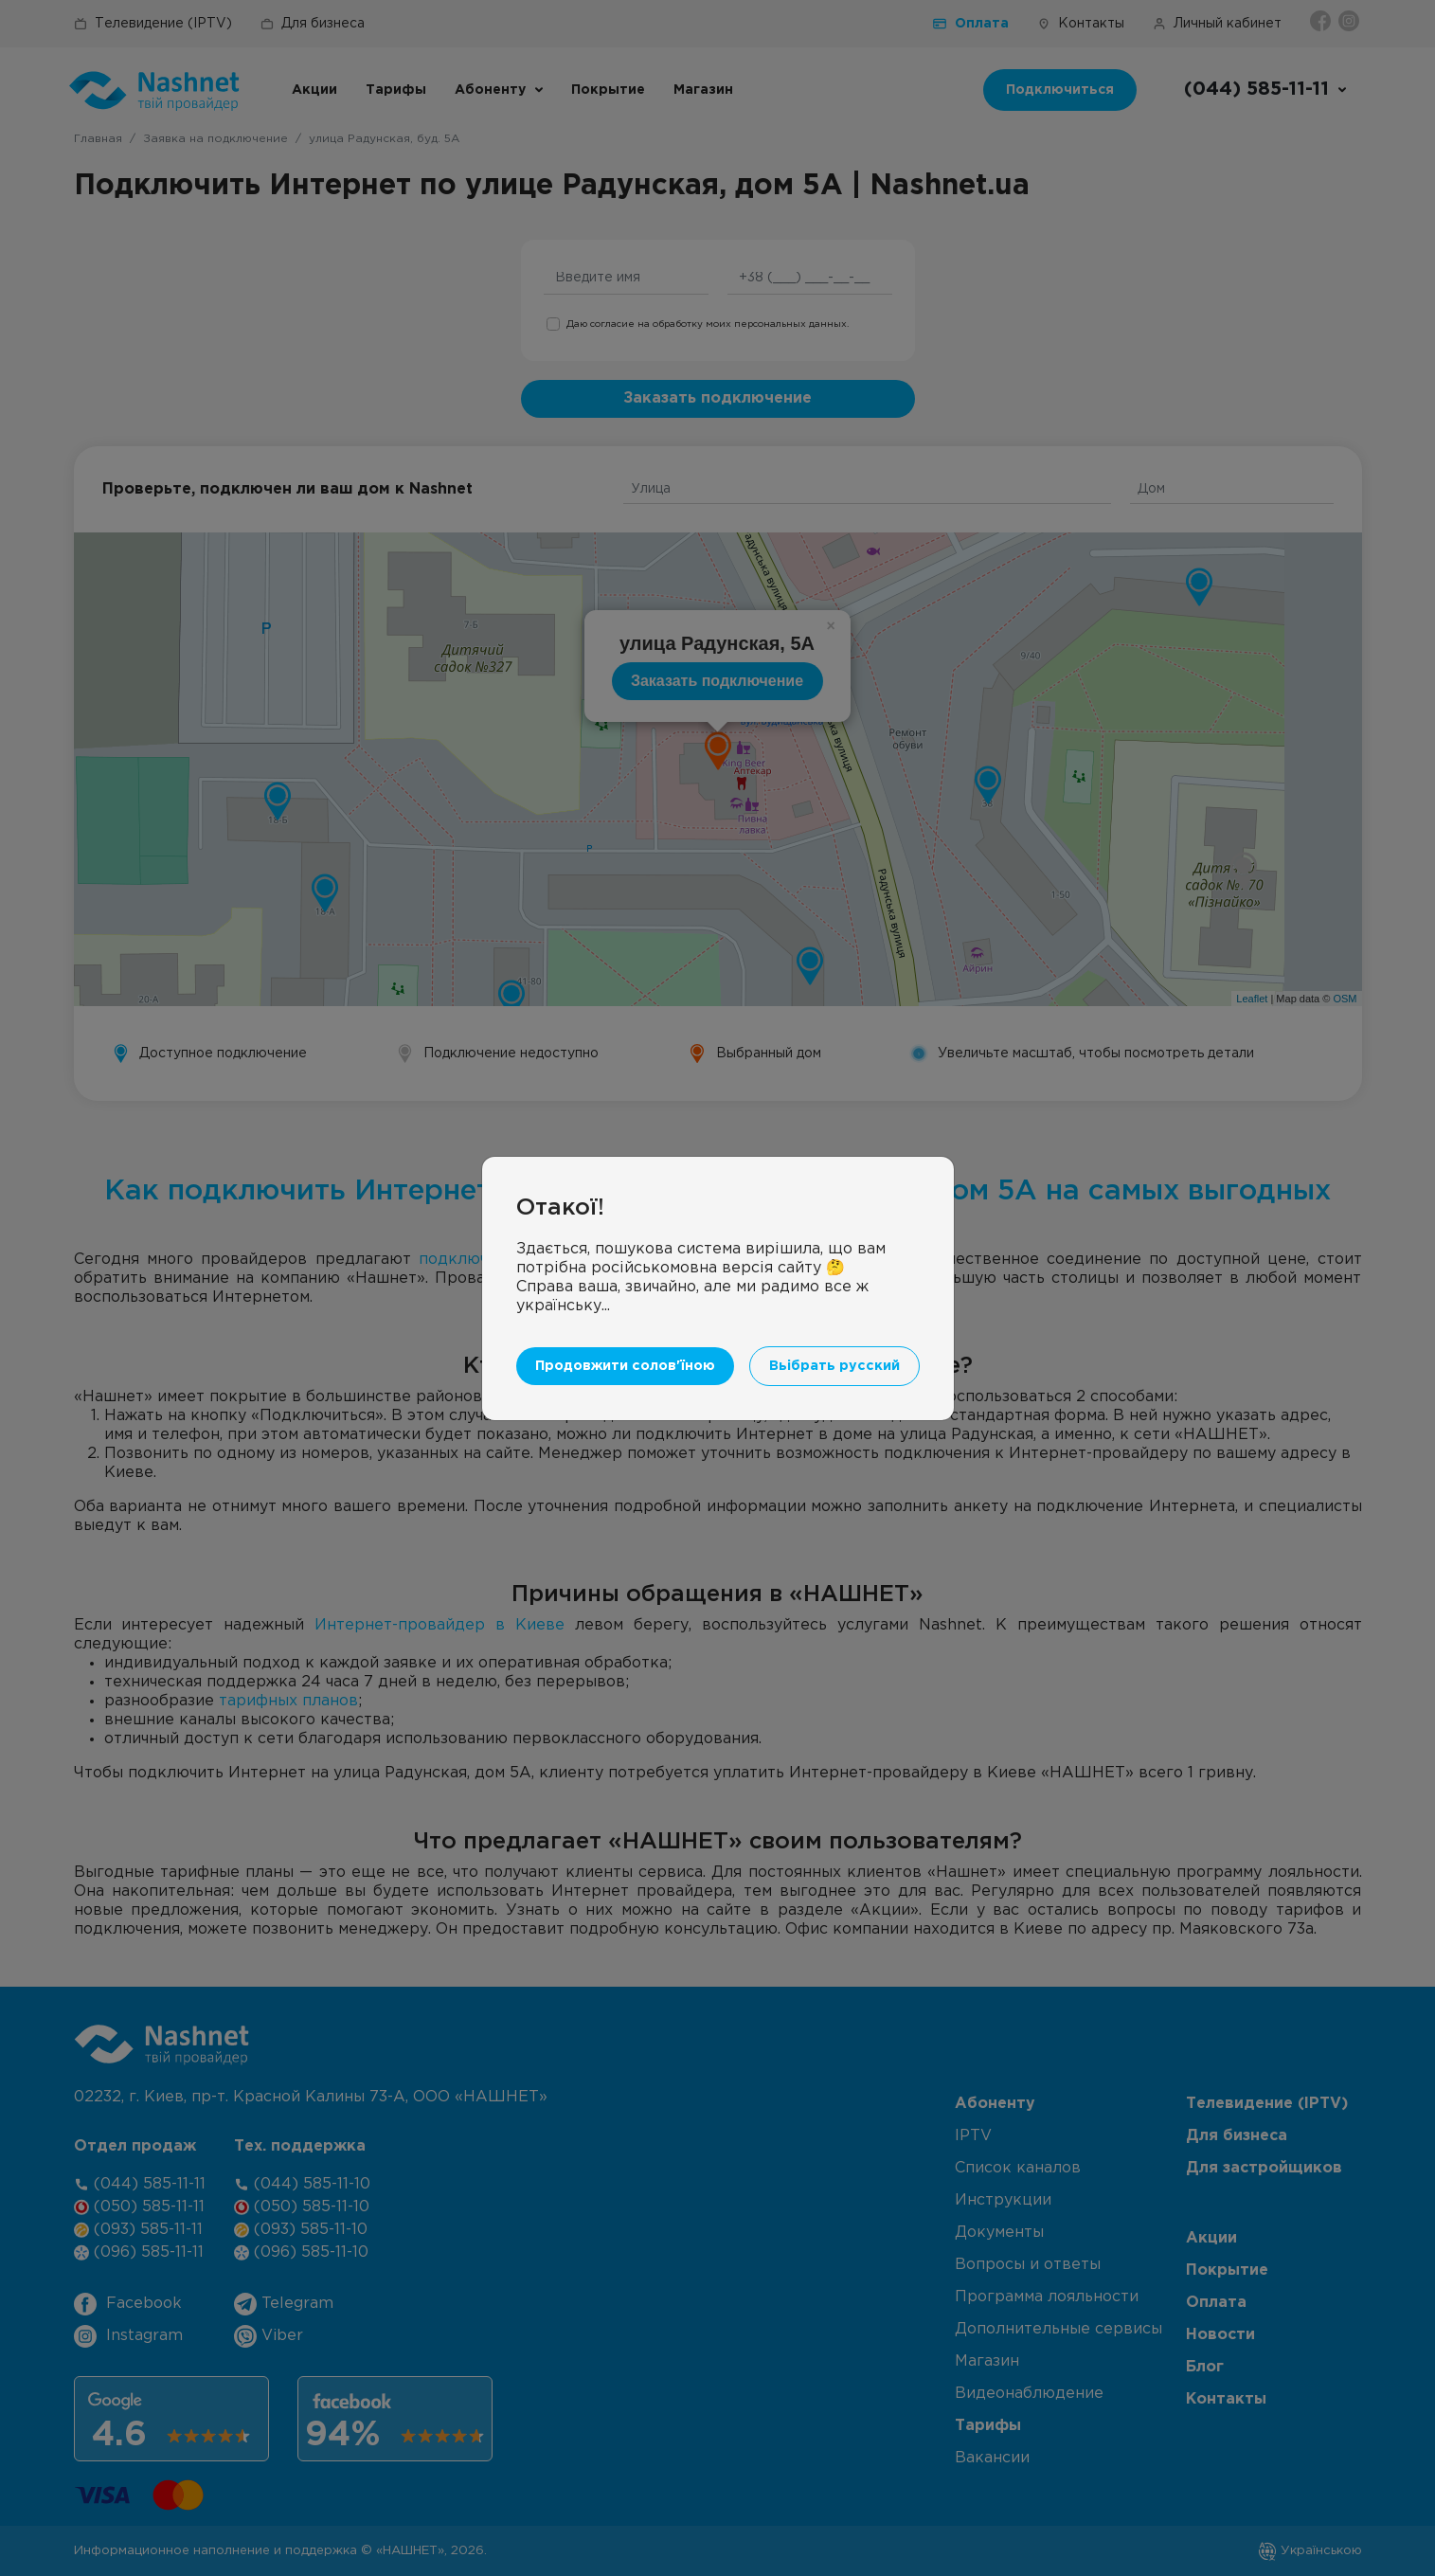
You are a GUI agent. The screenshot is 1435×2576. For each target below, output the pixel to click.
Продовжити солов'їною (625, 1366)
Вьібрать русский (834, 1366)
